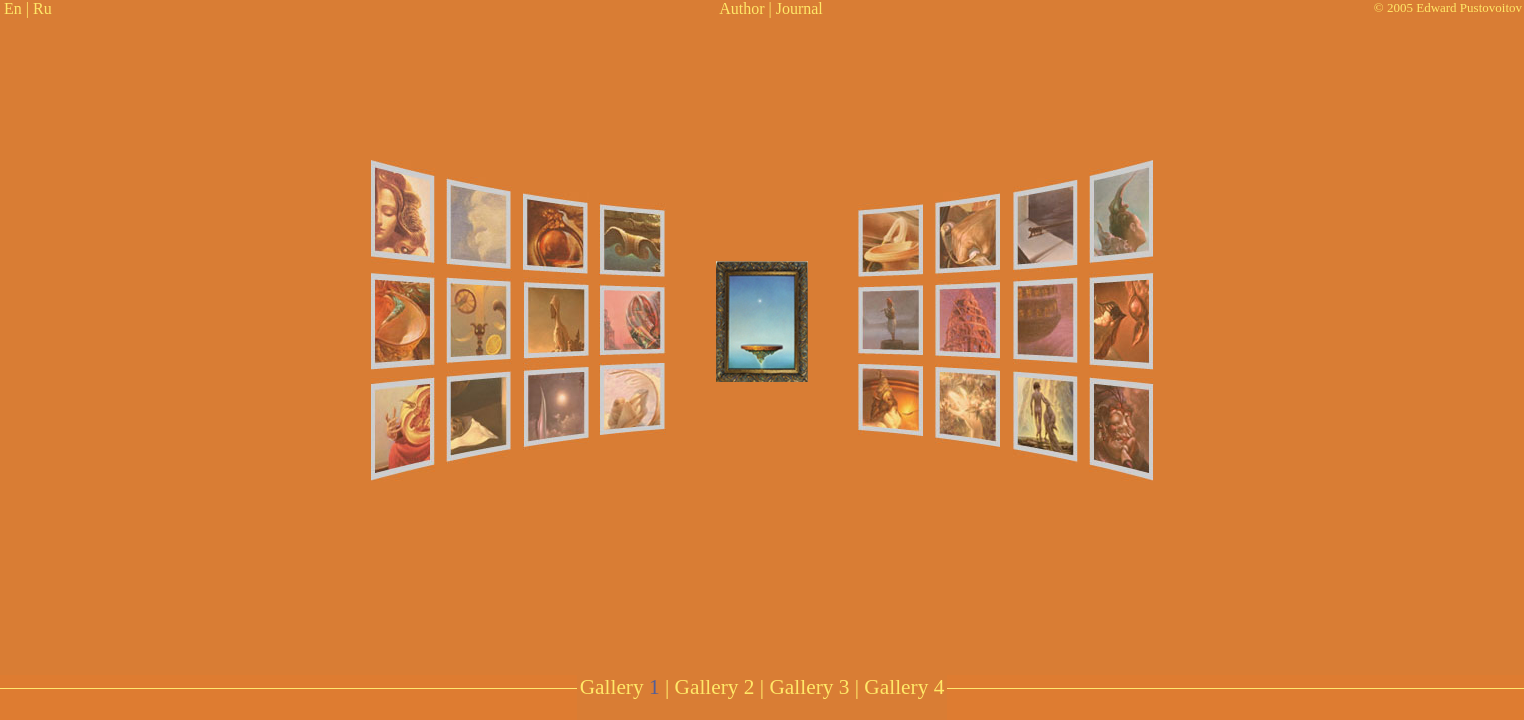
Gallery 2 (715, 687)
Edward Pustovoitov (1469, 7)
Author (741, 8)
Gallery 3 (809, 687)
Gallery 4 (904, 687)
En (13, 8)
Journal (799, 8)
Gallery (620, 687)
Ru (42, 8)
